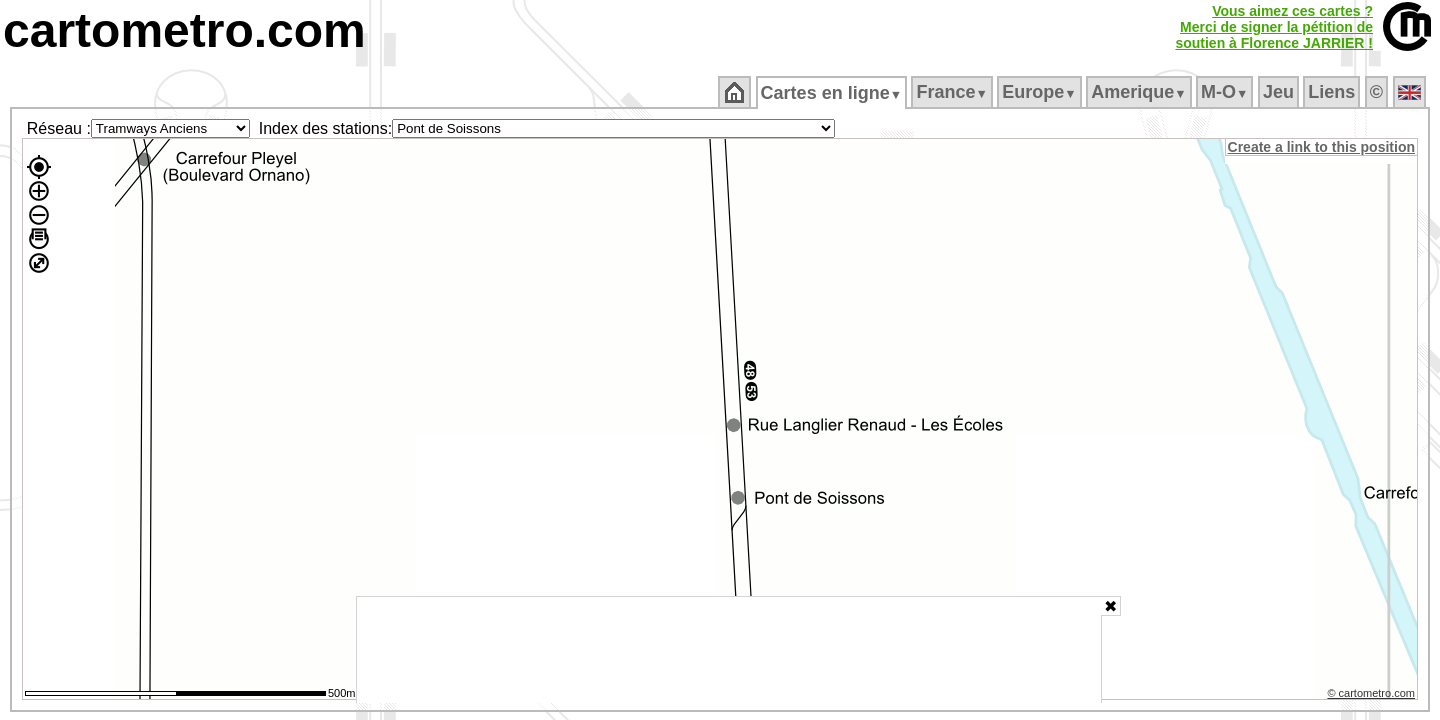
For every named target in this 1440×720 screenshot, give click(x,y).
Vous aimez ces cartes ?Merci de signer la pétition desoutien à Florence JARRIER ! (1274, 27)
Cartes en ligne (832, 93)
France (953, 92)
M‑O (1226, 92)
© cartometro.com (1373, 696)
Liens (1333, 92)
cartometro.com (184, 30)
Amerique (1140, 92)
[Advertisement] (729, 650)
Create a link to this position (1322, 147)
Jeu (1279, 92)
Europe (1041, 92)
